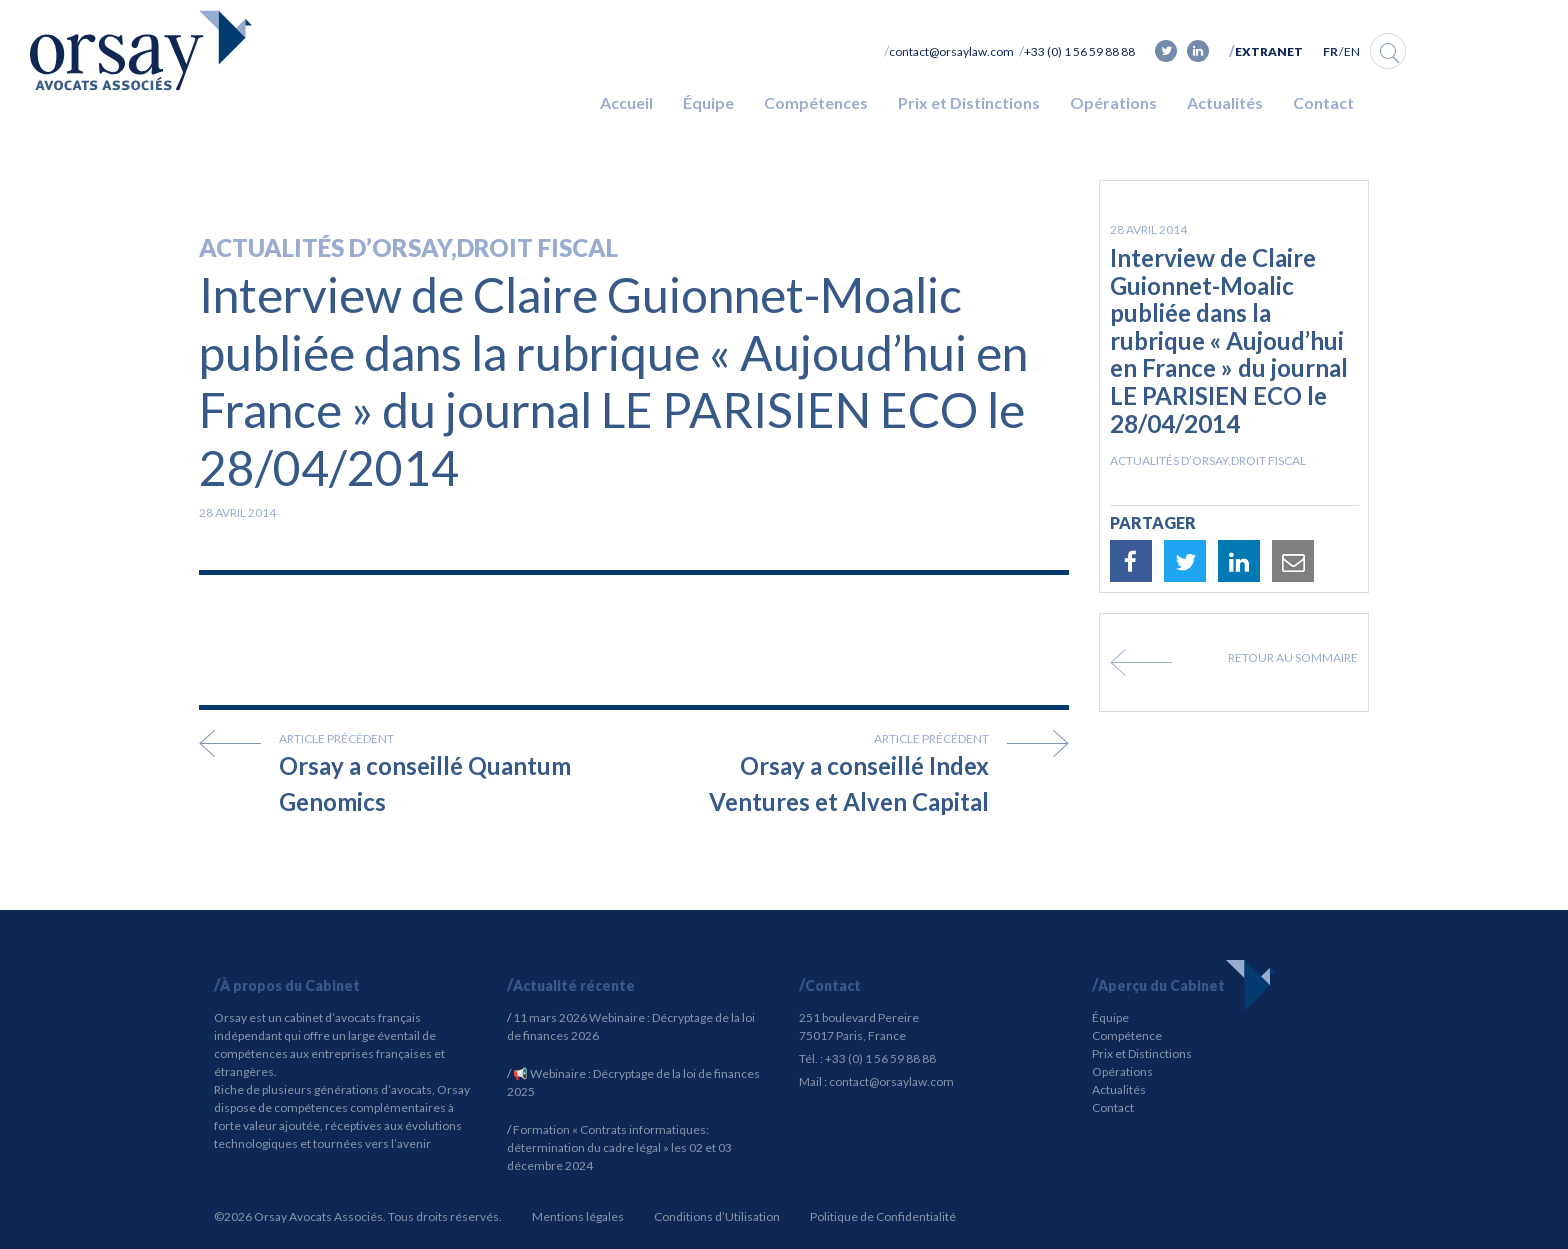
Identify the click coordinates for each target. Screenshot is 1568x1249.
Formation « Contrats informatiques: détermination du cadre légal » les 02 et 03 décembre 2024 (619, 1147)
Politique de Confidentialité (883, 1216)
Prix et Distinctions (969, 102)
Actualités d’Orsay (325, 247)
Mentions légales (578, 1216)
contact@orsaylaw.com (951, 51)
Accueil (626, 102)
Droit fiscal (537, 247)
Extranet (1269, 51)
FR (1330, 51)
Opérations (1113, 102)
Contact (1323, 102)
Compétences (816, 102)
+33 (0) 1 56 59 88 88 (1079, 51)
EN (1352, 51)
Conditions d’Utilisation (717, 1216)
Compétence (1127, 1035)
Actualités (1225, 102)
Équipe (708, 102)
